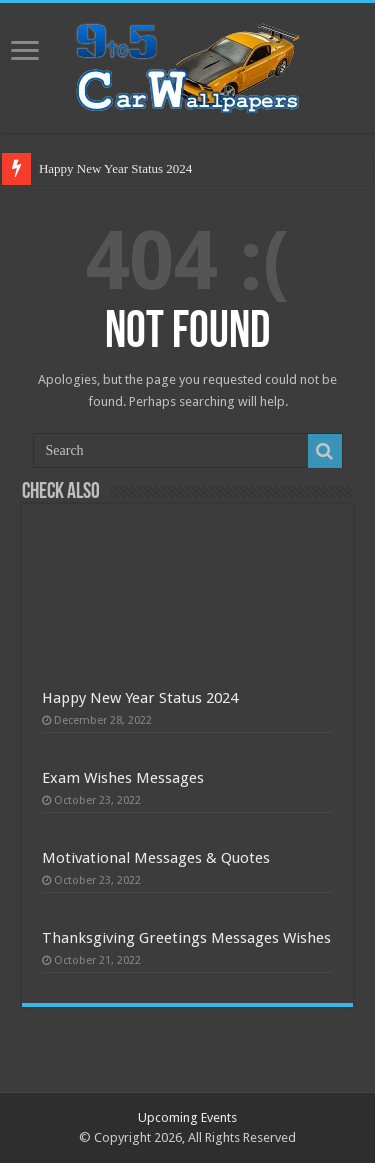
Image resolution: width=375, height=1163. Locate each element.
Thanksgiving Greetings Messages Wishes (186, 938)
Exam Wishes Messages (123, 778)
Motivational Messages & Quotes (156, 858)
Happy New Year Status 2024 (115, 168)
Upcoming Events (187, 1117)
